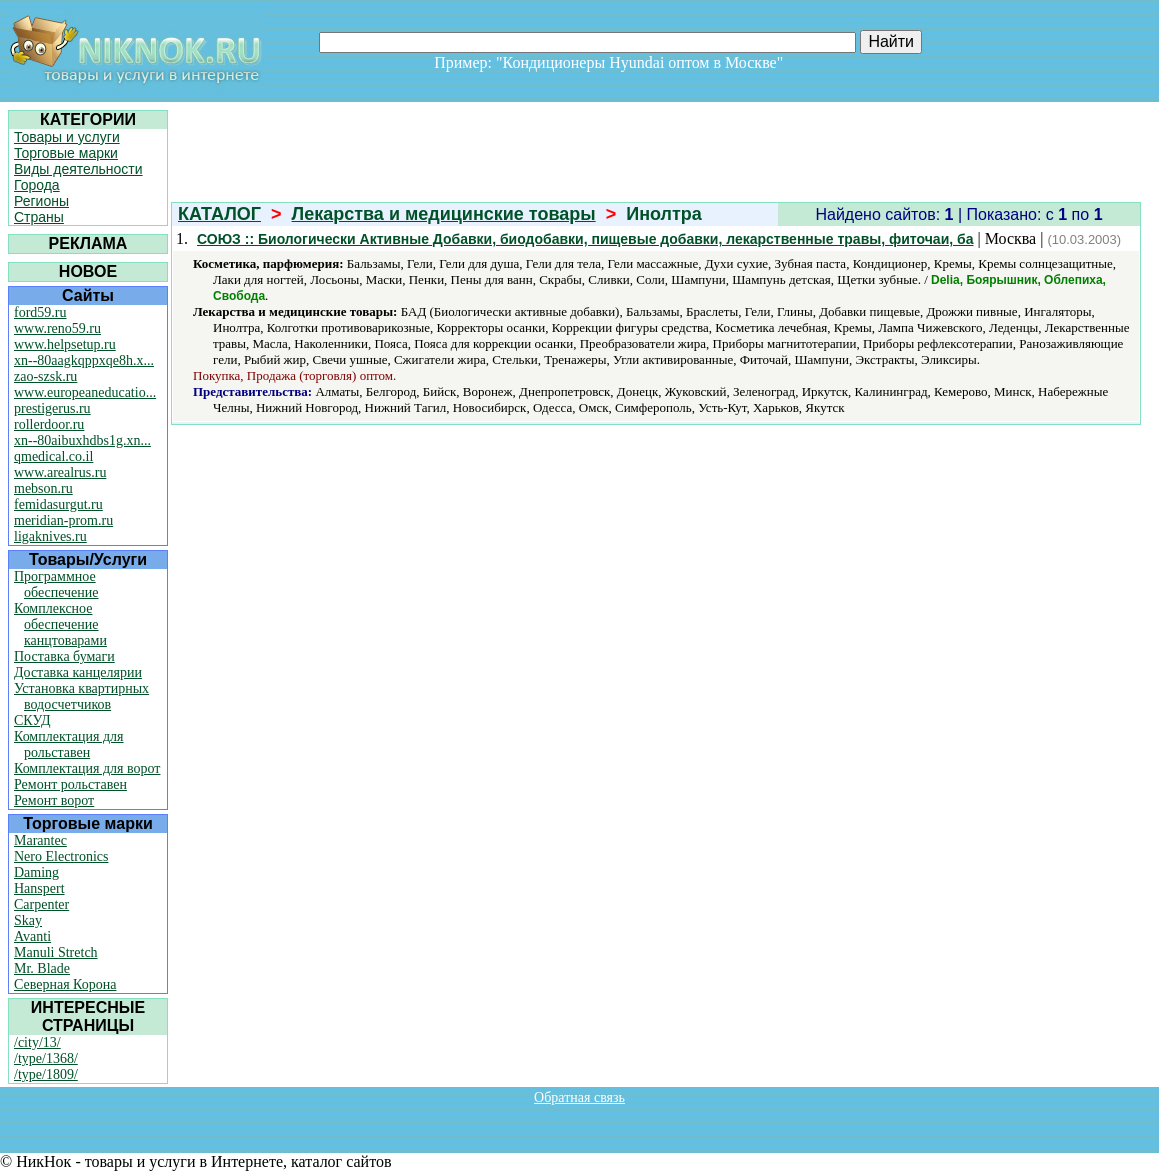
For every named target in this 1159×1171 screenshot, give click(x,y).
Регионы (41, 201)
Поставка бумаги (64, 656)
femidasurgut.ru (58, 504)
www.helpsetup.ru (65, 344)
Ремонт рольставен (70, 784)
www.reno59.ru (57, 328)
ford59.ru (40, 312)
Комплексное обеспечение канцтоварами (60, 624)
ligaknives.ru (50, 536)
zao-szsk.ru (45, 376)
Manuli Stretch (56, 952)
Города (37, 185)
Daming (36, 872)
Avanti (32, 936)
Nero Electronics (61, 856)
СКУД (32, 720)
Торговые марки (66, 153)
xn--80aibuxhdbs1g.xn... (82, 440)
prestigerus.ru (52, 408)
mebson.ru (43, 488)
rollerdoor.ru (49, 424)
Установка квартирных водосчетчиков (81, 696)
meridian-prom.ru (63, 520)
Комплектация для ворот (87, 768)
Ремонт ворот (54, 800)
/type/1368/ (46, 1058)
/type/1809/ (46, 1074)
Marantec (40, 840)
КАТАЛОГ (219, 214)
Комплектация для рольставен (69, 744)
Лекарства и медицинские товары (444, 214)
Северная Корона (65, 984)
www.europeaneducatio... (85, 392)
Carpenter (41, 904)
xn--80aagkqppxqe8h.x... (84, 360)
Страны (39, 217)
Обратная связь (579, 1097)
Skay (28, 920)
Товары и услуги (67, 137)
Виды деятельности (78, 169)
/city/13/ (37, 1042)
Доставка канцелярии (78, 672)
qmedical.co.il (53, 456)
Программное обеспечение (56, 584)
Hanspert (39, 888)
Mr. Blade (42, 968)
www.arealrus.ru (60, 472)
